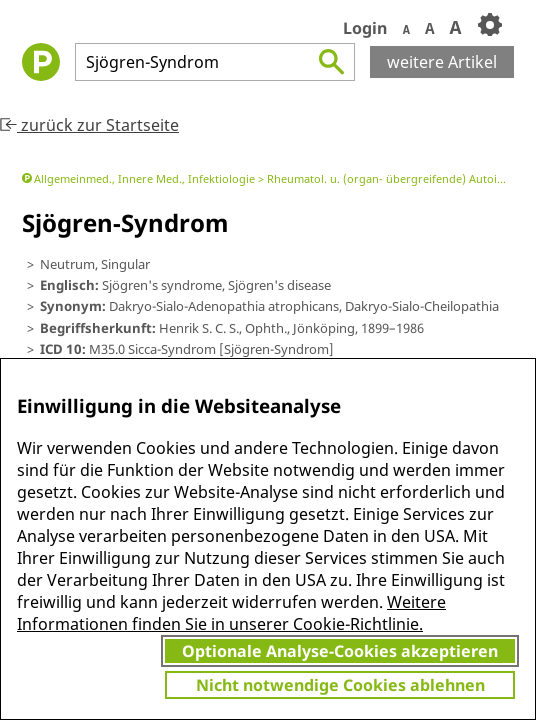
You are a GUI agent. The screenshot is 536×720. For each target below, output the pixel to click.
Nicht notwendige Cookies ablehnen (340, 685)
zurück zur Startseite (89, 125)
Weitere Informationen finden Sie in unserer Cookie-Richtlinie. (231, 613)
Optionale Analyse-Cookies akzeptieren (340, 651)
